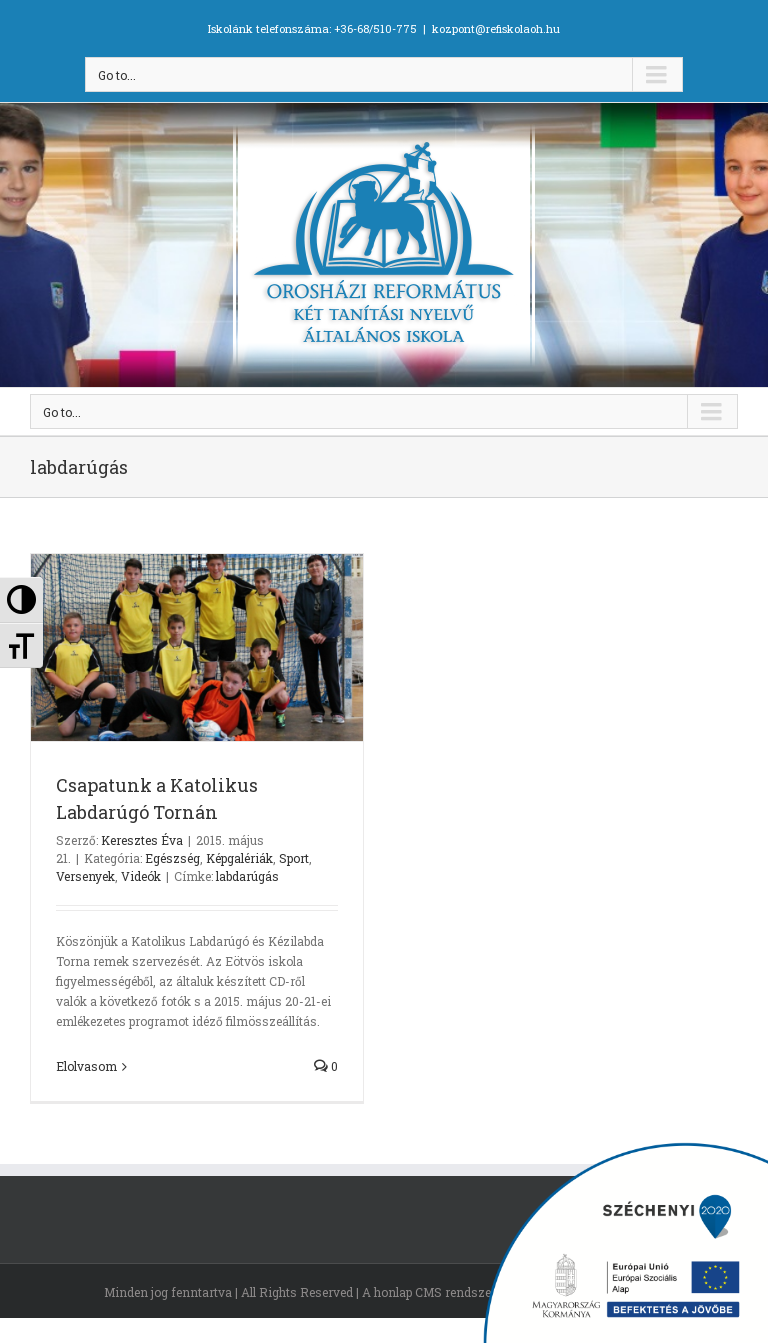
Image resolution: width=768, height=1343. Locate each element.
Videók (141, 876)
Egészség (172, 858)
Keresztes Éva (142, 840)
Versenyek (85, 876)
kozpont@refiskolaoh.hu (496, 28)
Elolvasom (86, 1066)
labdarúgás (247, 876)
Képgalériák (239, 858)
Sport (294, 858)
